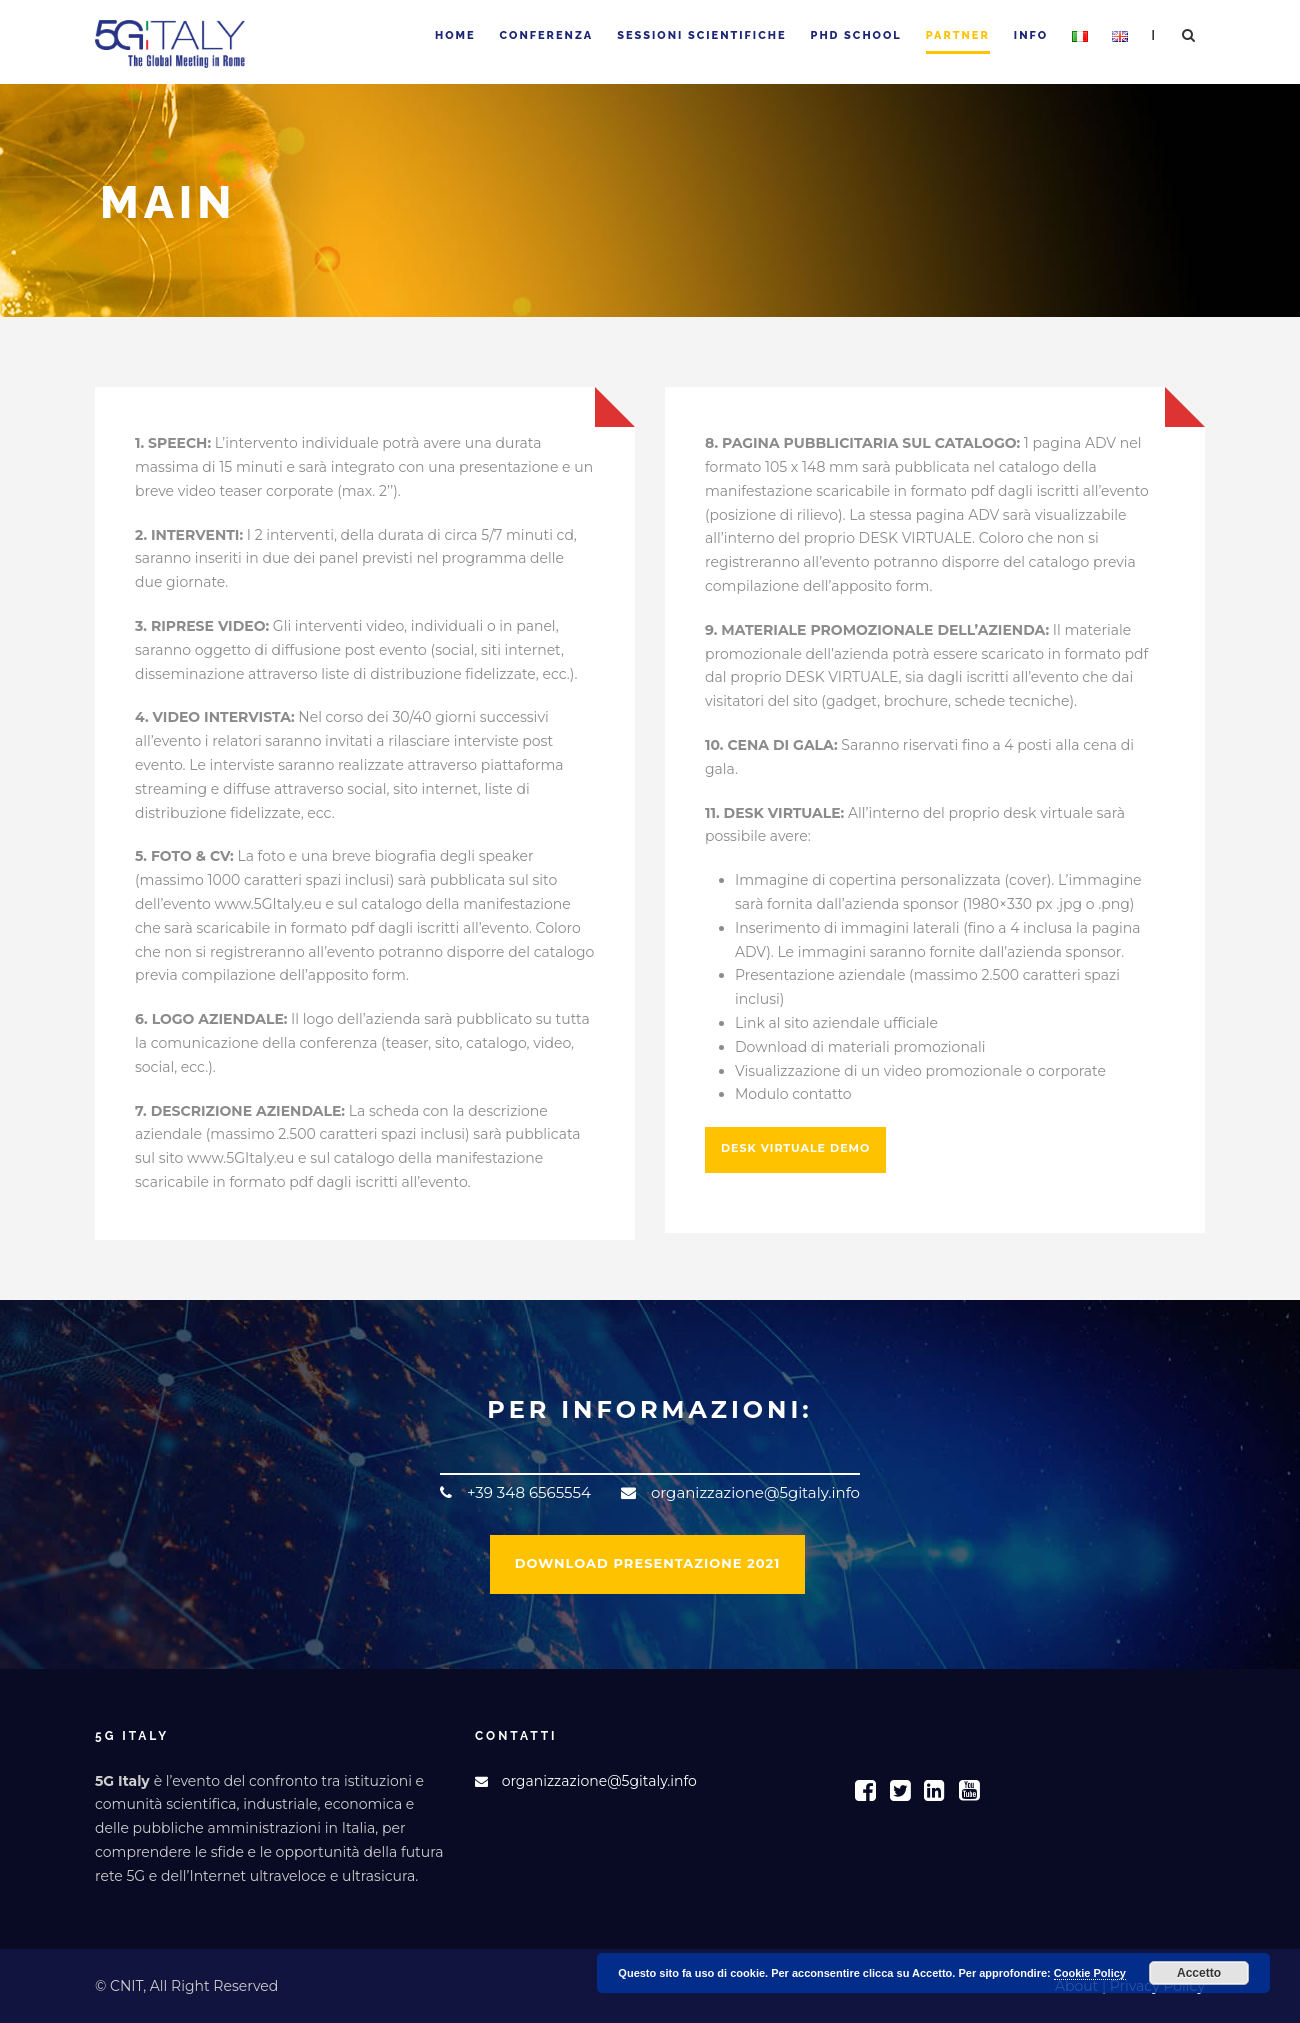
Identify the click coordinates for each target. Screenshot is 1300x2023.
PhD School (856, 35)
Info (1031, 35)
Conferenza (547, 35)
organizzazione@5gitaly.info (599, 1781)
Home (455, 35)
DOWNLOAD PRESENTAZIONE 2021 (648, 1563)
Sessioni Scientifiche (701, 35)
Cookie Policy (1090, 1973)
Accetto (1199, 1973)
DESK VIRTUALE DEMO (795, 1148)
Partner (958, 35)
